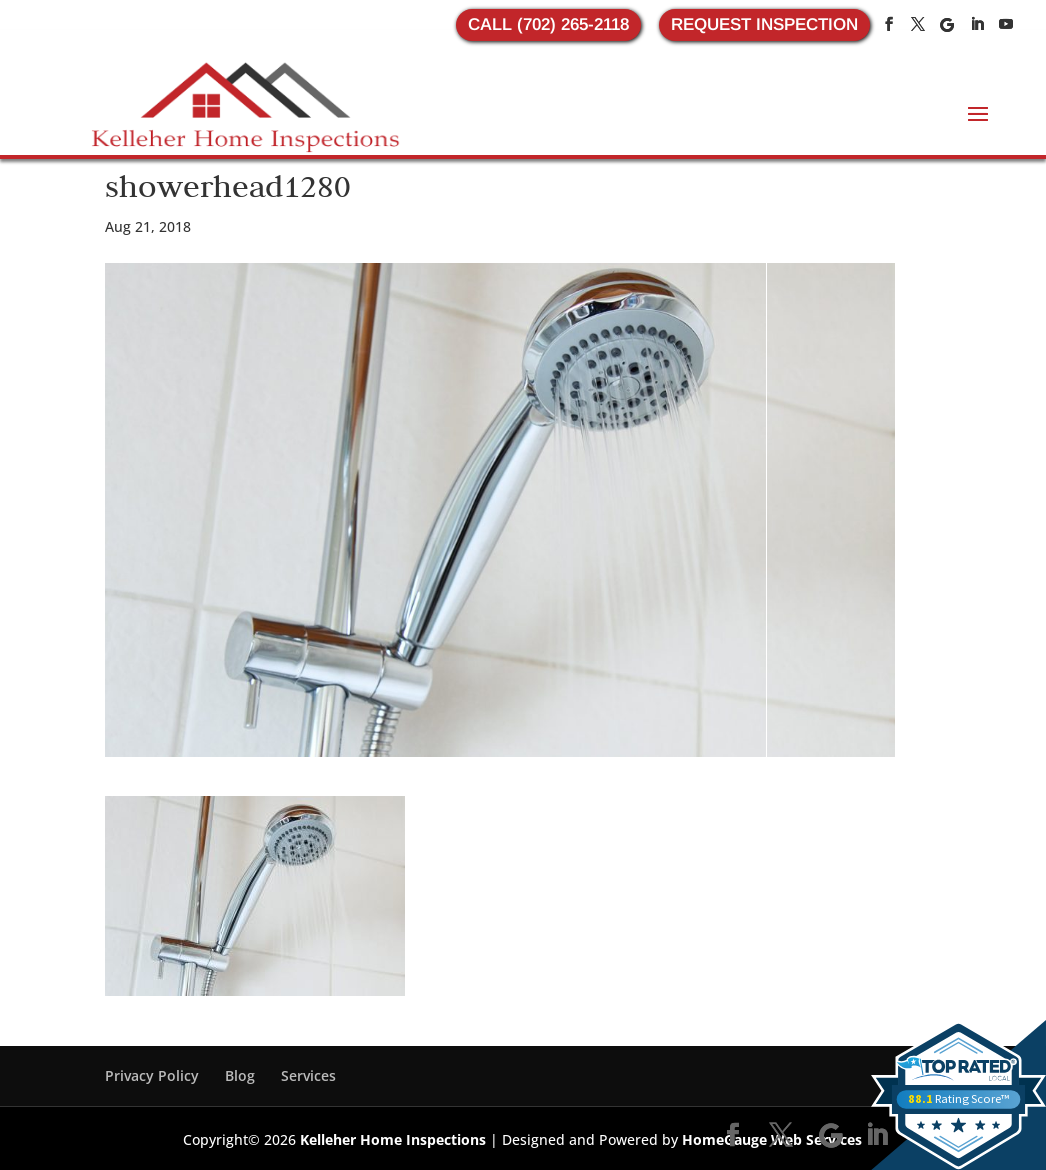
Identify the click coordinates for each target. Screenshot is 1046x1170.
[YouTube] (1006, 24)
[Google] (947, 25)
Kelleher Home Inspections (393, 1139)
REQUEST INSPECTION (764, 24)
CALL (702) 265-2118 (548, 24)
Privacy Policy (152, 1075)
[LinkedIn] (977, 24)
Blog (240, 1075)
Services (308, 1075)
